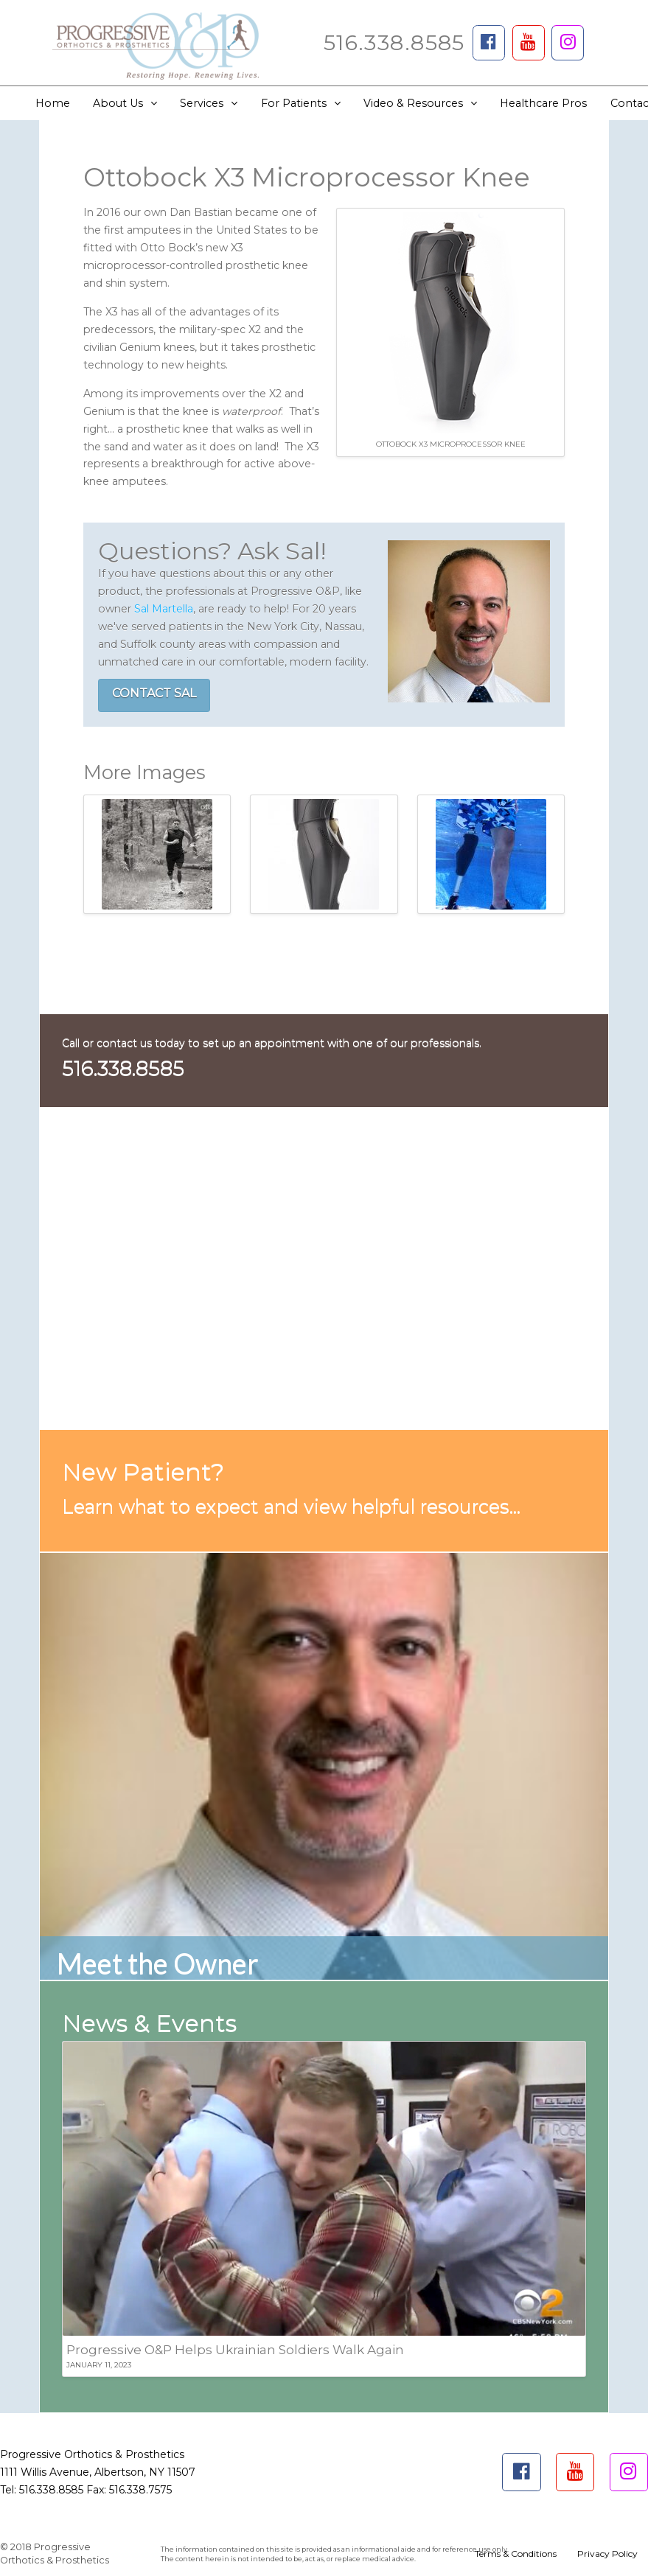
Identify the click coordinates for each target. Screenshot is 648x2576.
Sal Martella (163, 608)
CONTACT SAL (154, 693)
